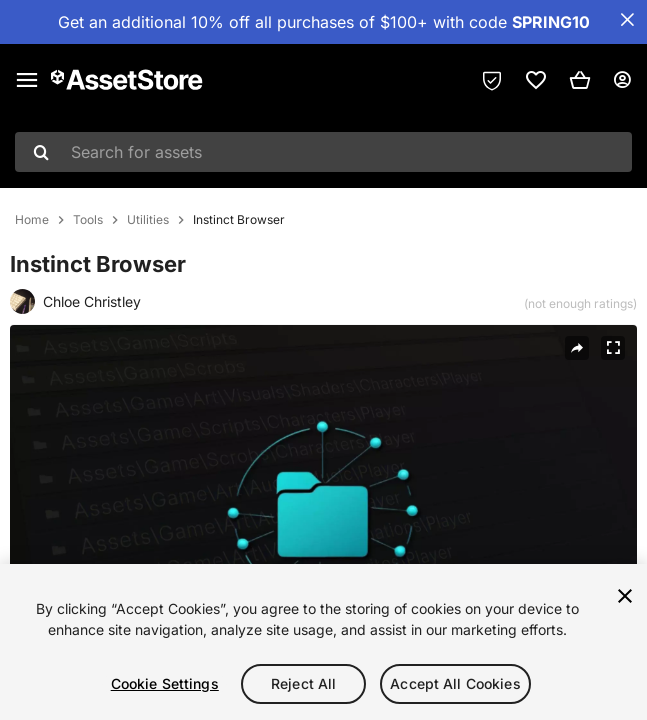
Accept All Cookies (455, 683)
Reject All (303, 683)
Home (32, 220)
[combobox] (323, 152)
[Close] (625, 596)
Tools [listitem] (88, 220)
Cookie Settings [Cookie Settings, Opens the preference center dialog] (165, 683)
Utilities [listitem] (148, 220)
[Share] (577, 348)
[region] (323, 642)
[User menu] (622, 80)
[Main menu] (27, 80)
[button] (580, 80)
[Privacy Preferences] (492, 80)
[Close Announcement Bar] (627, 20)
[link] (536, 80)
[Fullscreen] (613, 348)
